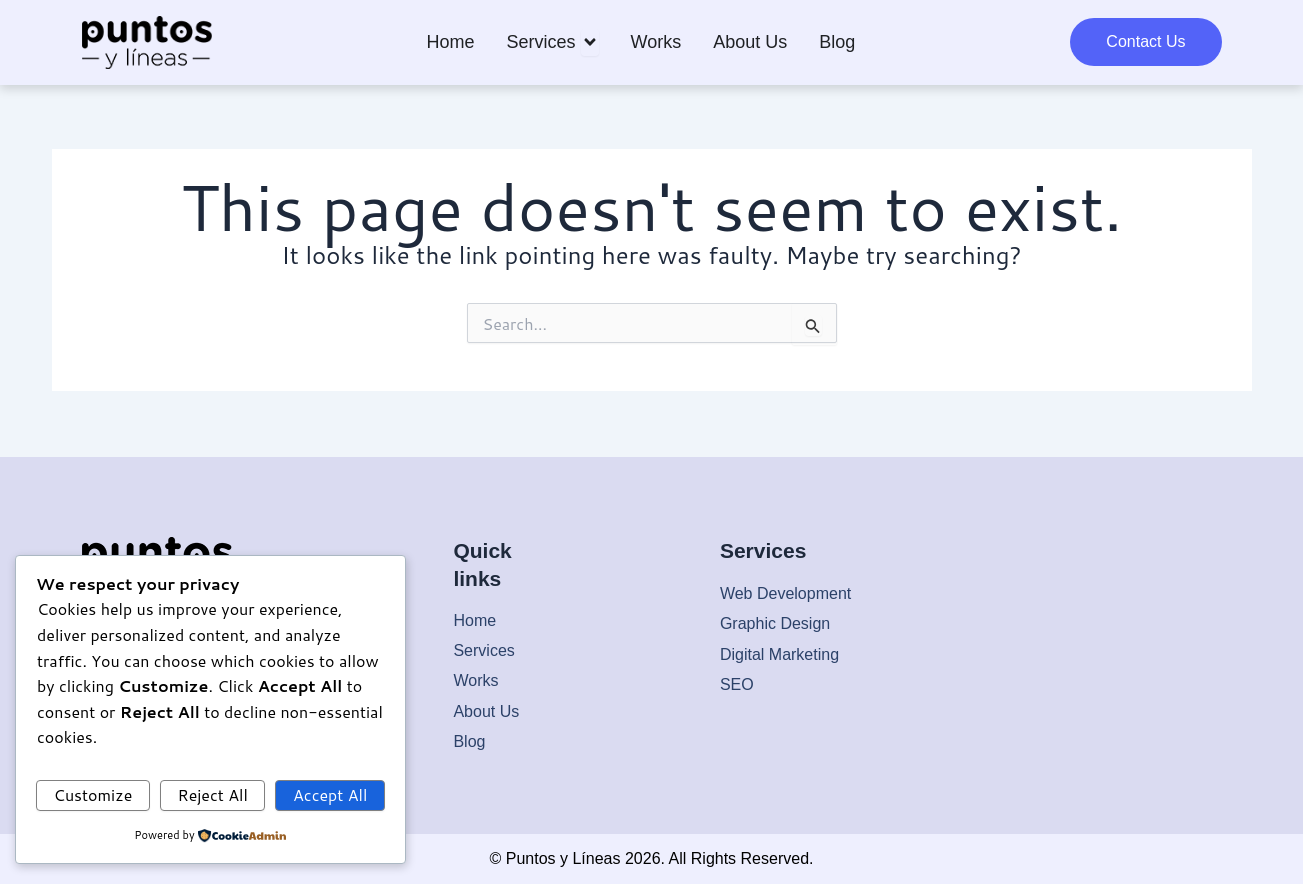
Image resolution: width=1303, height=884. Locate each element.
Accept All (330, 794)
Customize (93, 794)
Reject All (212, 794)
